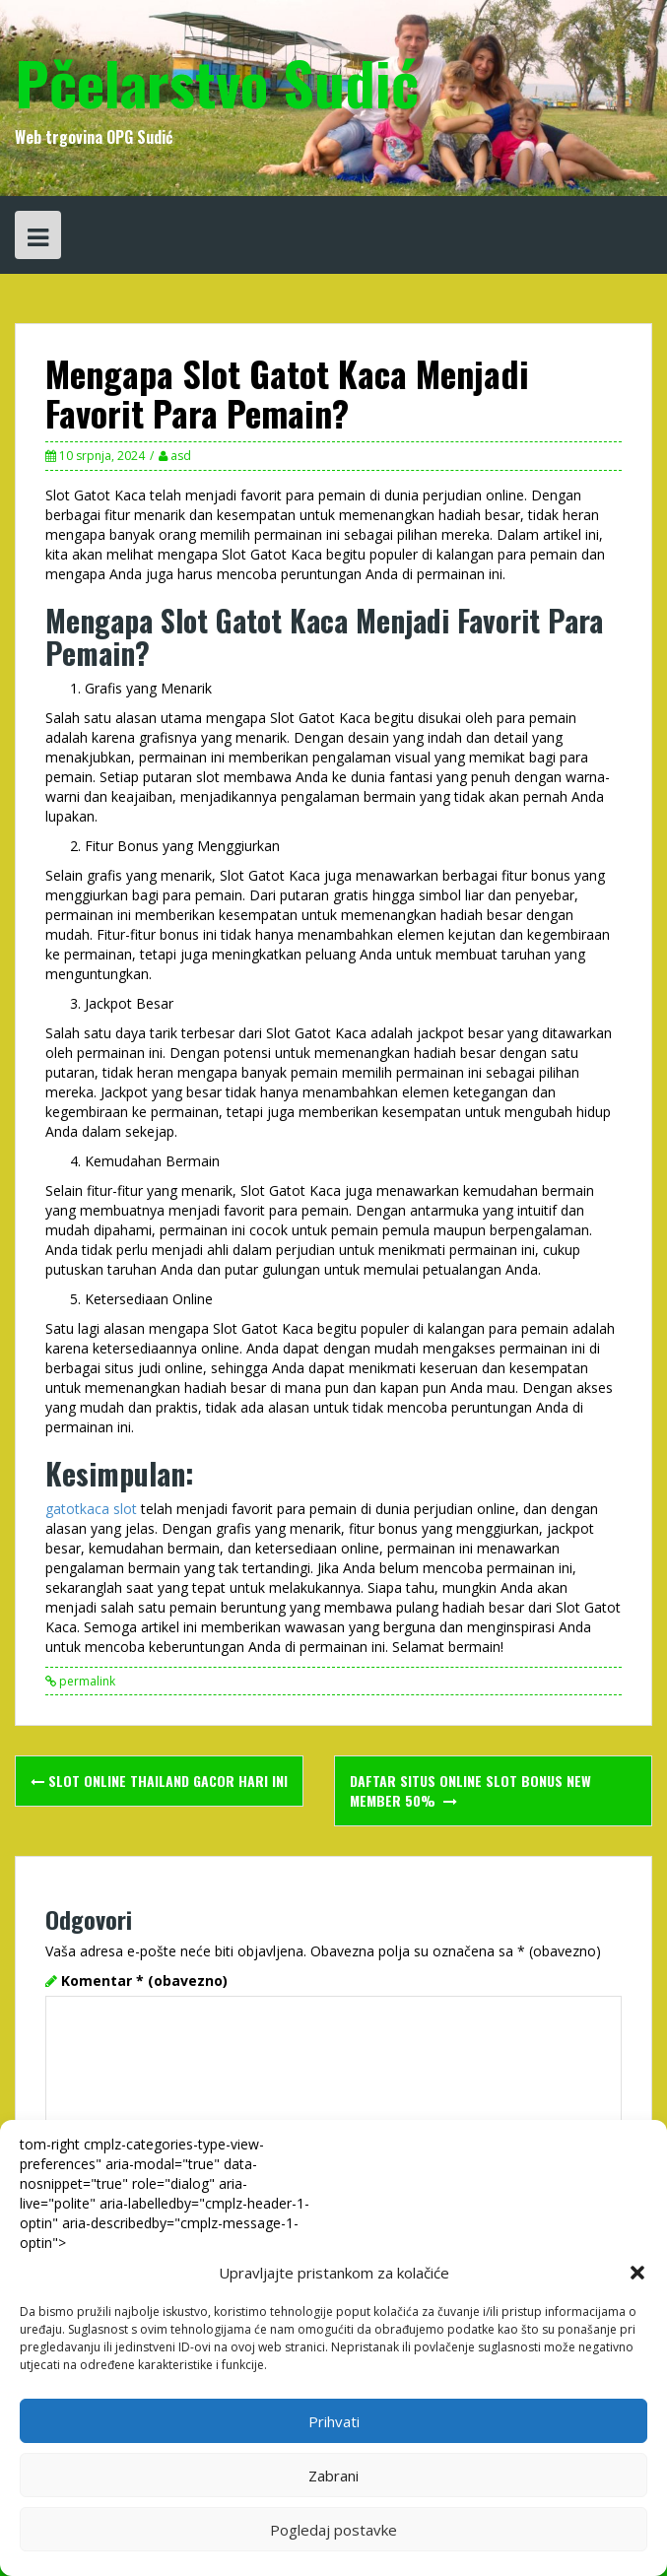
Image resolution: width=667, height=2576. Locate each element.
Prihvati (334, 2421)
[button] (637, 2272)
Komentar (144, 1980)
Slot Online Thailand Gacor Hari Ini (159, 1780)
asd (180, 455)
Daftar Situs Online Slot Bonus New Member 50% (470, 1790)
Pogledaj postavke (333, 2530)
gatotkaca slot (91, 1508)
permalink (85, 1681)
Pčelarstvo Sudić (217, 81)
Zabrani (333, 2475)
